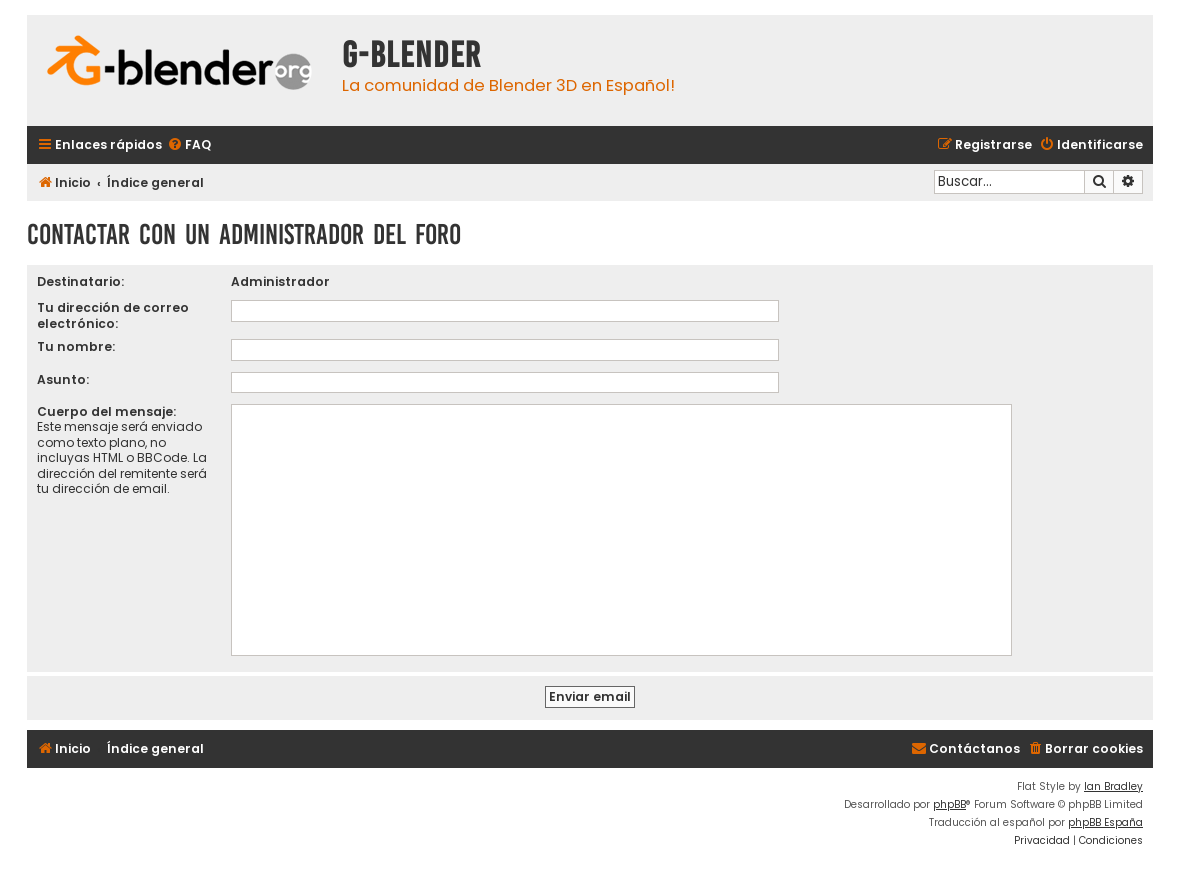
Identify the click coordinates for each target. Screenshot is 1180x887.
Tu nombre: (76, 346)
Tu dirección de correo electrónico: (113, 315)
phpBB (949, 804)
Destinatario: (80, 281)
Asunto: (63, 379)
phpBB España (1105, 822)
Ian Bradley (1113, 786)
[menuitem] (189, 145)
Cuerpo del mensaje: (106, 411)
